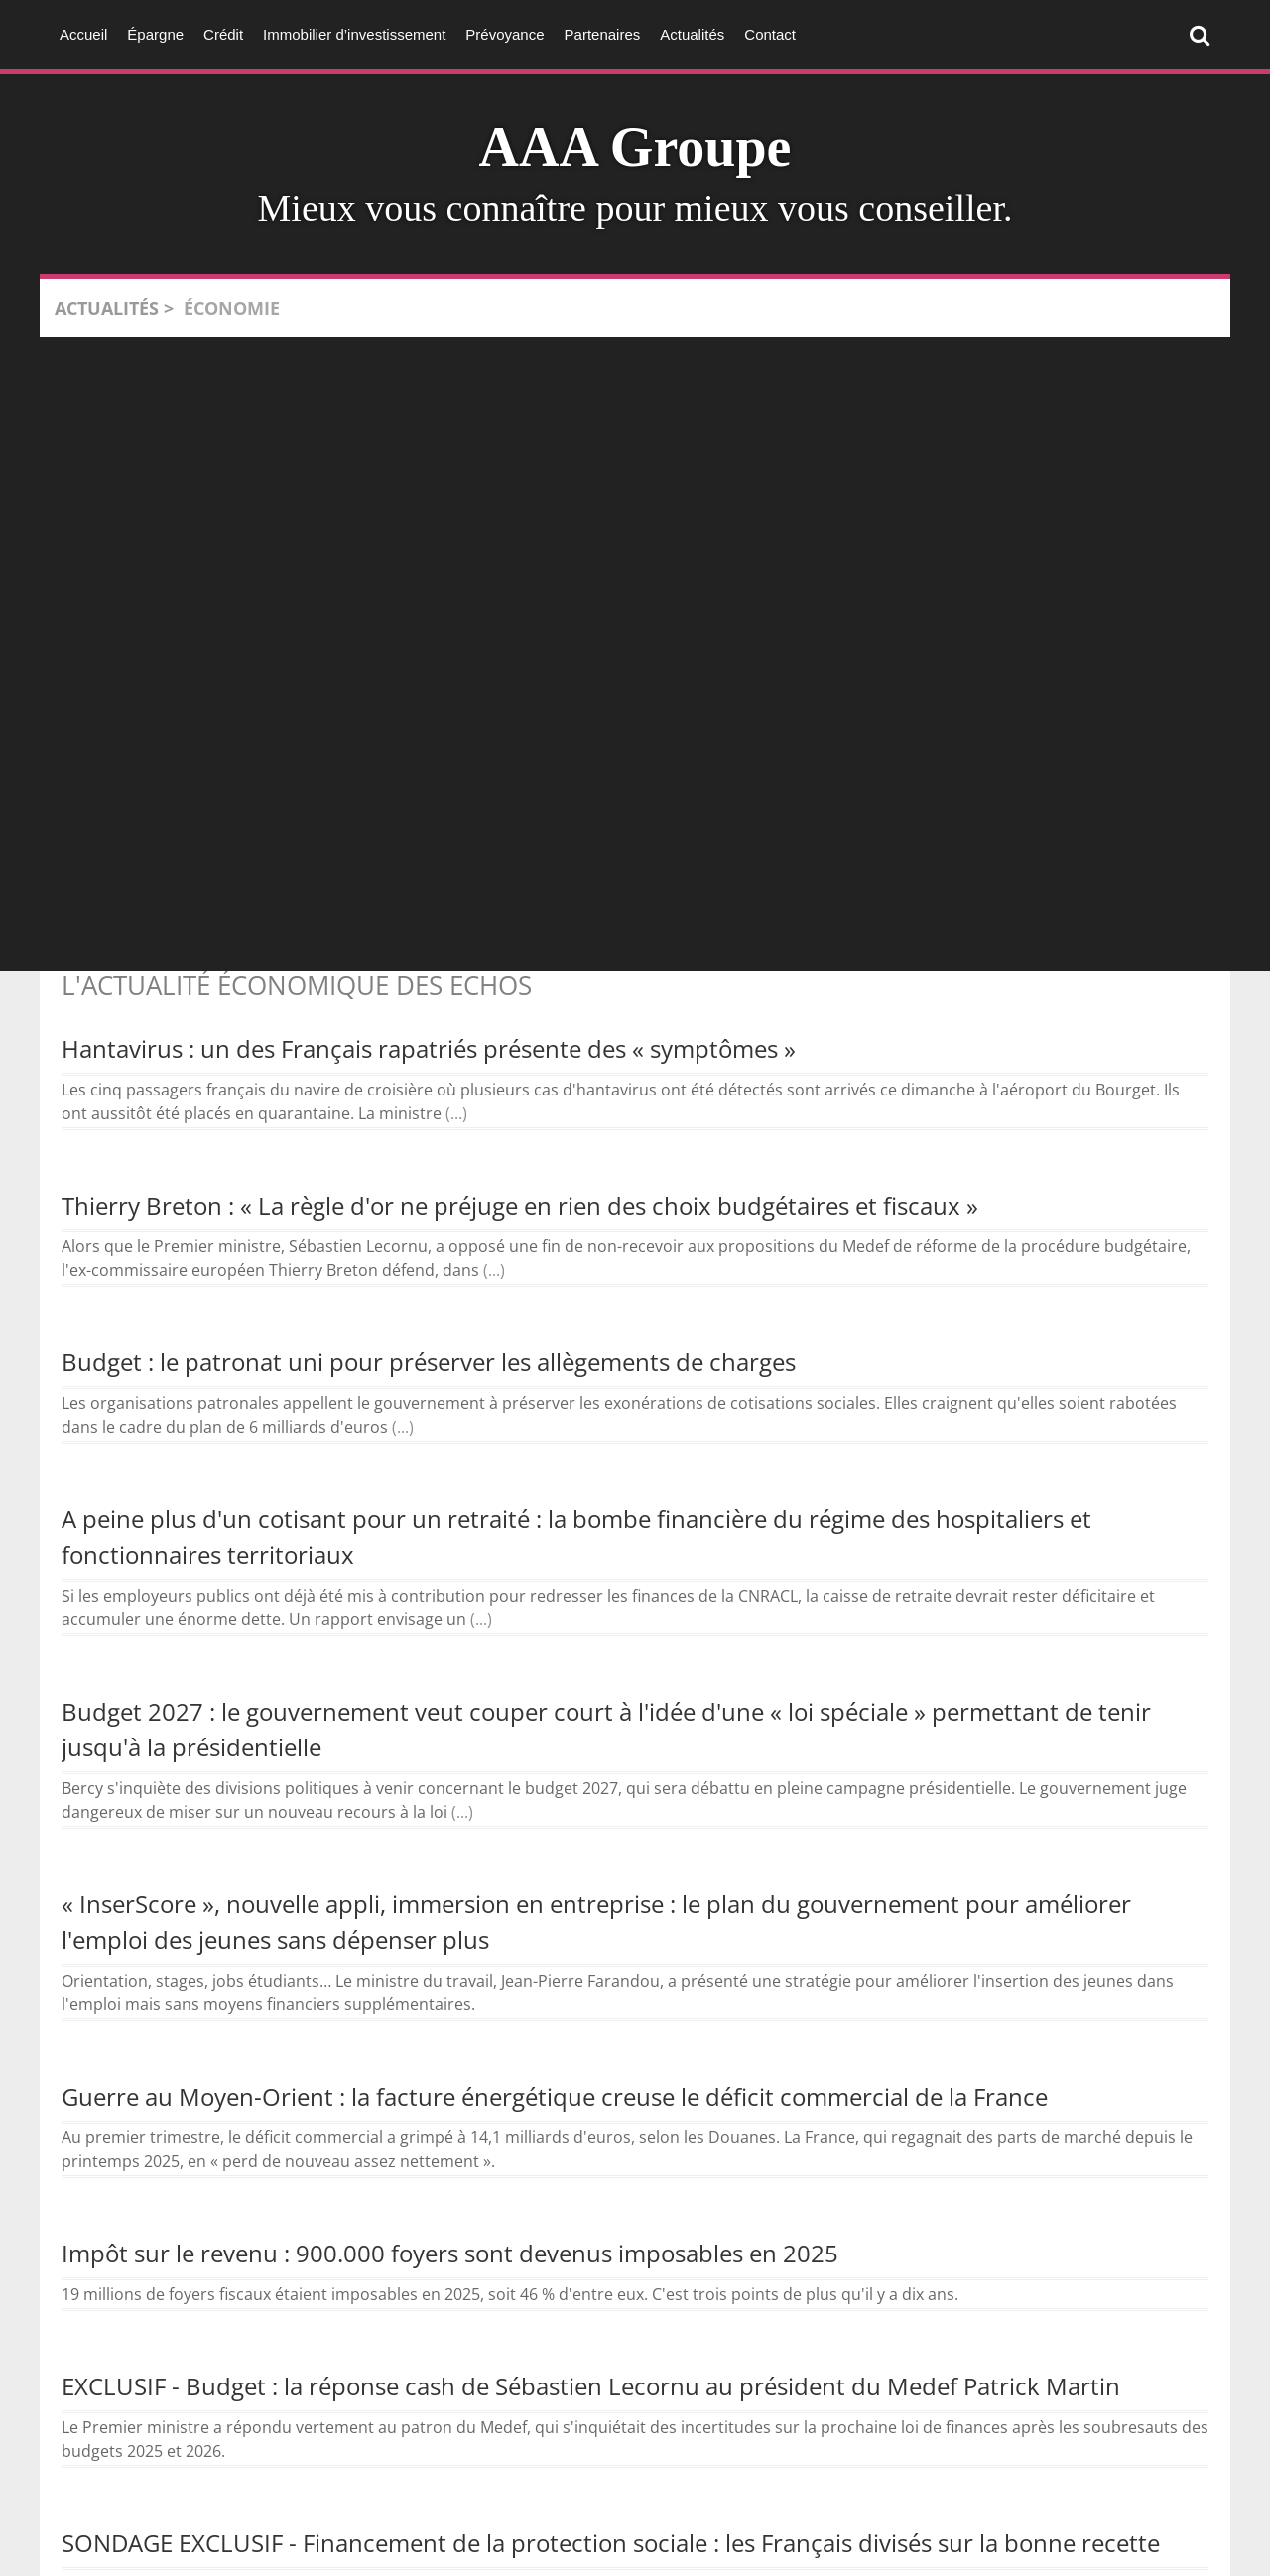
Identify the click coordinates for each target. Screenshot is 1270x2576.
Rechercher (1204, 34)
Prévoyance (504, 34)
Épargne (155, 34)
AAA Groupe (635, 147)
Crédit (223, 34)
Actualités (692, 34)
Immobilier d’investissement (354, 34)
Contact (770, 34)
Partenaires (603, 34)
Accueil (83, 34)
